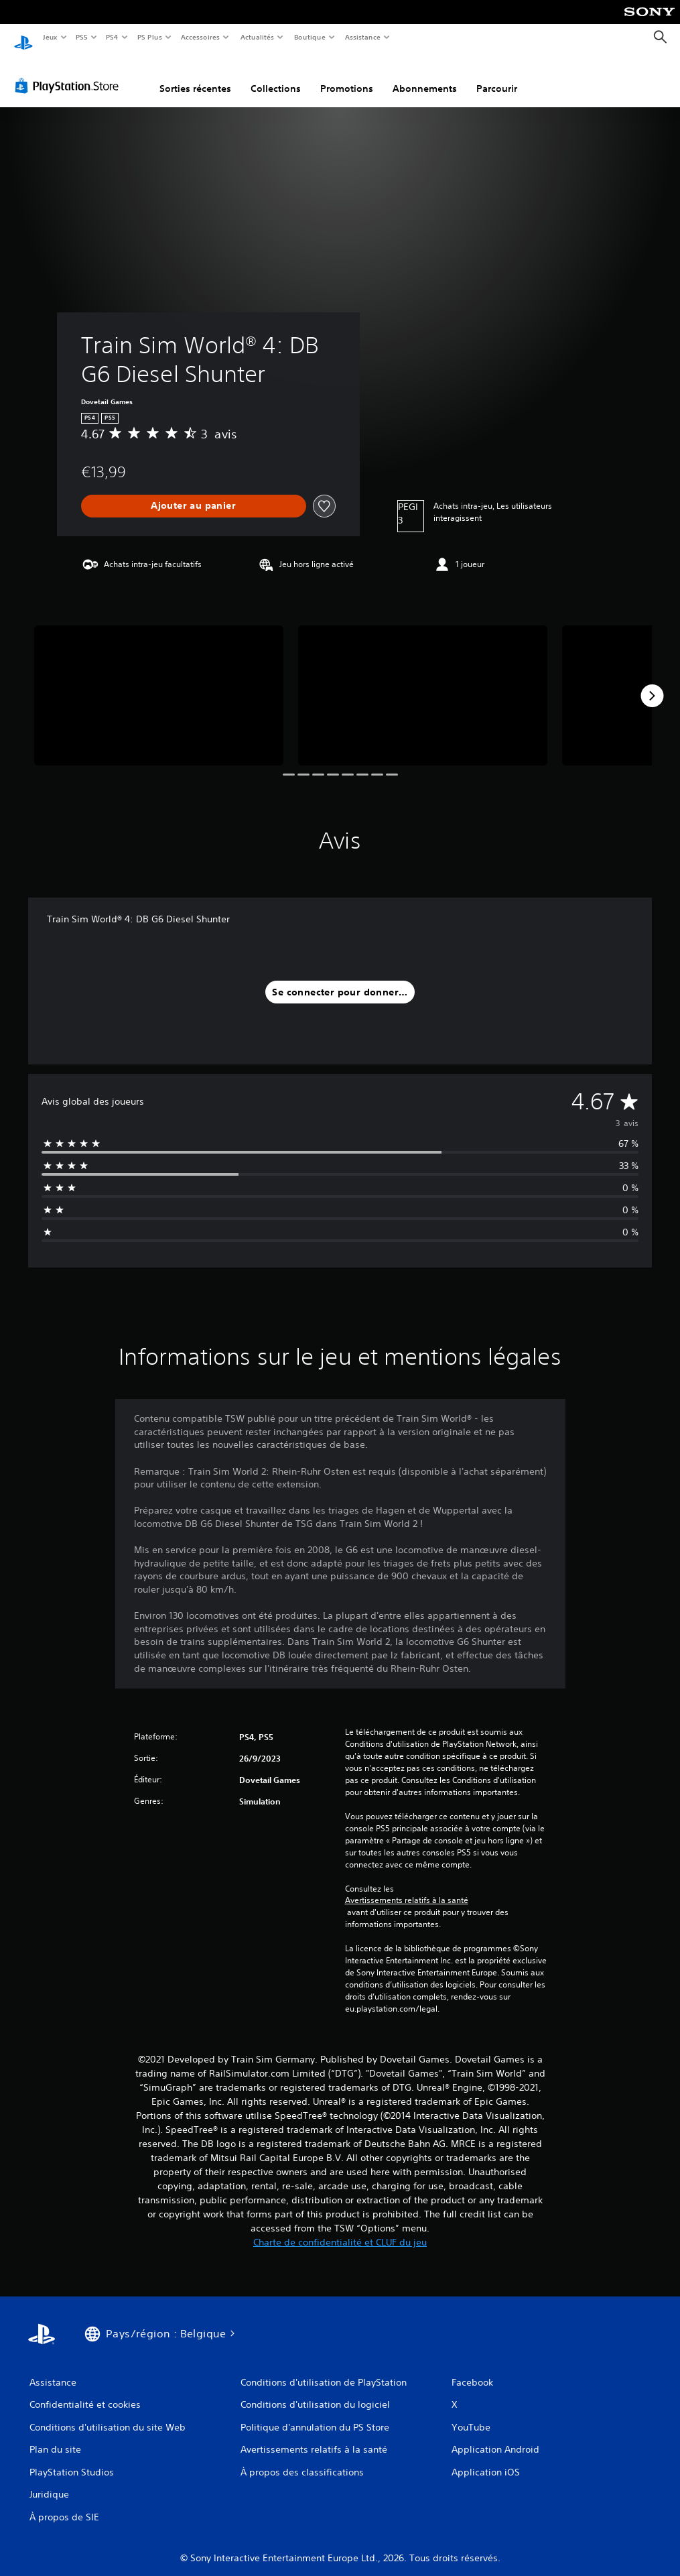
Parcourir (496, 76)
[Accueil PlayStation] (23, 37)
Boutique (309, 37)
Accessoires (200, 37)
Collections (276, 76)
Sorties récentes (195, 76)
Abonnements (425, 76)
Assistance (363, 37)
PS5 (82, 37)
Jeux (50, 37)
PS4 (112, 37)
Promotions (346, 76)
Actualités (257, 37)
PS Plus (149, 37)
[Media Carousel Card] (158, 683)
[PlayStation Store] (70, 73)
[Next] (651, 683)
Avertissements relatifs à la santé (406, 1887)
